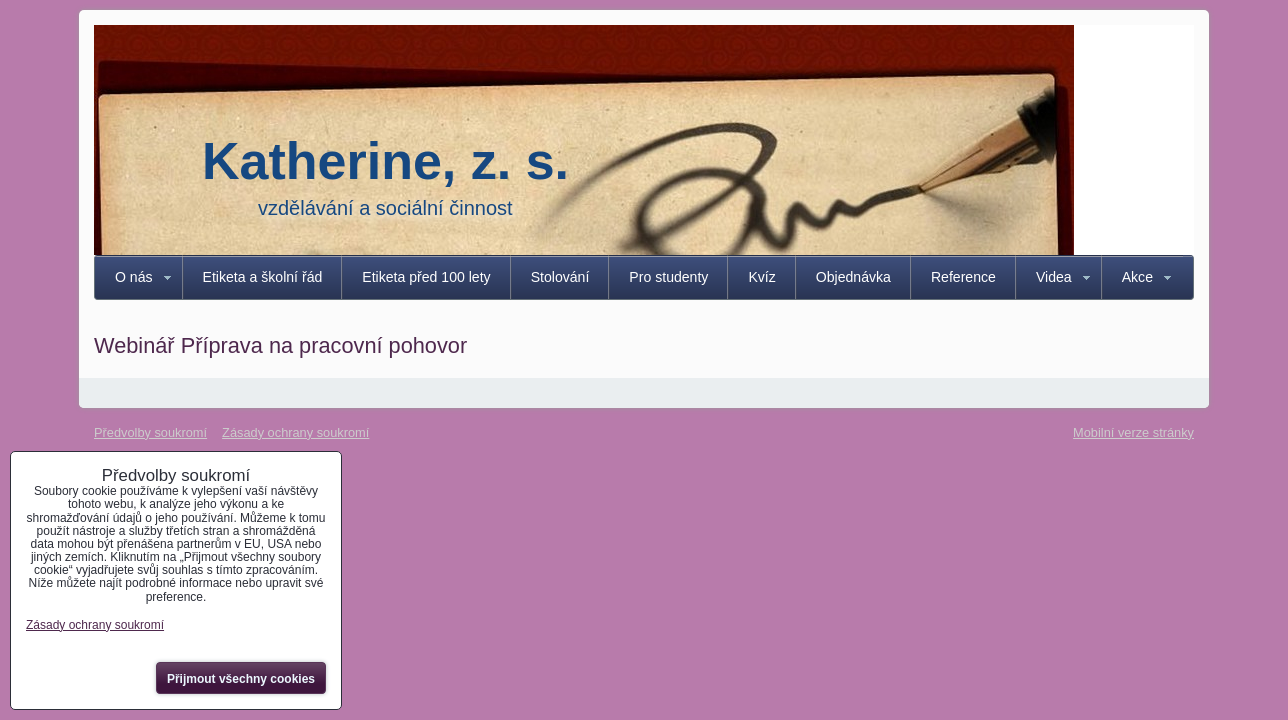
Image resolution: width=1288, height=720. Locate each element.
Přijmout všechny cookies (241, 679)
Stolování (560, 277)
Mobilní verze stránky (1133, 432)
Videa (1054, 277)
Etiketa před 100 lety (426, 277)
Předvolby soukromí (150, 432)
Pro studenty (668, 277)
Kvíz (761, 277)
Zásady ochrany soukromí (295, 432)
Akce (1137, 277)
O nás (134, 277)
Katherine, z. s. (385, 161)
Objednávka (853, 277)
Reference (963, 277)
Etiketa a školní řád (263, 277)
